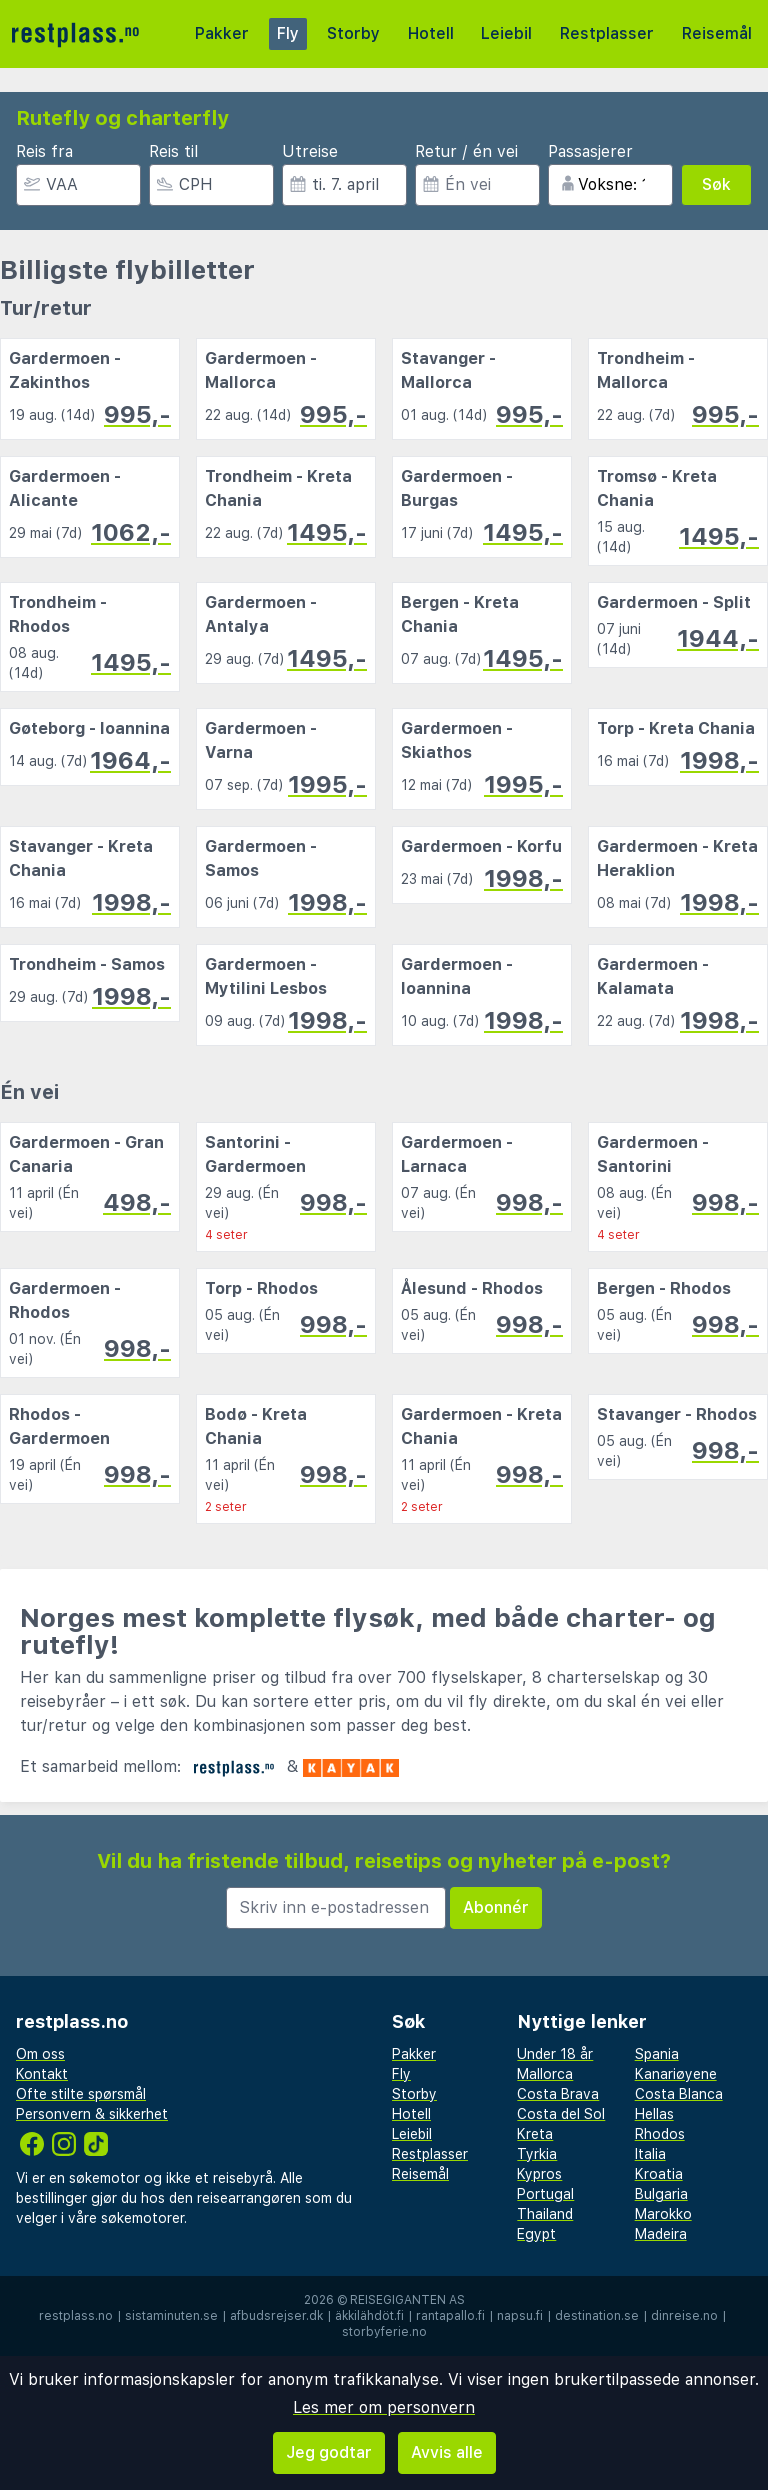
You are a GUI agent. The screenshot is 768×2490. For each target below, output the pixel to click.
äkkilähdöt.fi (369, 2316)
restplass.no (76, 2316)
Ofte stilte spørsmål (81, 2094)
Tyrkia (537, 2154)
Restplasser (607, 33)
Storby (353, 33)
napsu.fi (520, 2316)
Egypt (536, 2234)
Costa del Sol (561, 2114)
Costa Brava (558, 2094)
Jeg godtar (329, 2452)
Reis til (173, 151)
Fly (288, 33)
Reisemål (717, 33)
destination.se (597, 2316)
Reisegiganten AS (407, 2300)
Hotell (431, 33)
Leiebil (506, 33)
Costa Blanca (679, 2094)
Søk (716, 184)
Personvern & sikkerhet (92, 2114)
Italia (650, 2154)
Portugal (545, 2194)
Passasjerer (590, 151)
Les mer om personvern (384, 2407)
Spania (657, 2054)
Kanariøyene (676, 2074)
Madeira (661, 2234)
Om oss (40, 2054)
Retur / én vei (466, 151)
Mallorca (545, 2074)
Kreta (535, 2134)
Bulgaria (661, 2194)
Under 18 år (555, 2054)
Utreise (310, 151)
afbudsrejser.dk (276, 2316)
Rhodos (660, 2134)
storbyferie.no (384, 2332)
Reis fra (44, 151)
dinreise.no (684, 2316)
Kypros (539, 2174)
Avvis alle (447, 2452)
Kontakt (42, 2074)
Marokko (663, 2214)
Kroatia (659, 2174)
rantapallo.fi (450, 2316)
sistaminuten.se (171, 2316)
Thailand (545, 2214)
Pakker (222, 33)
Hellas (654, 2114)
